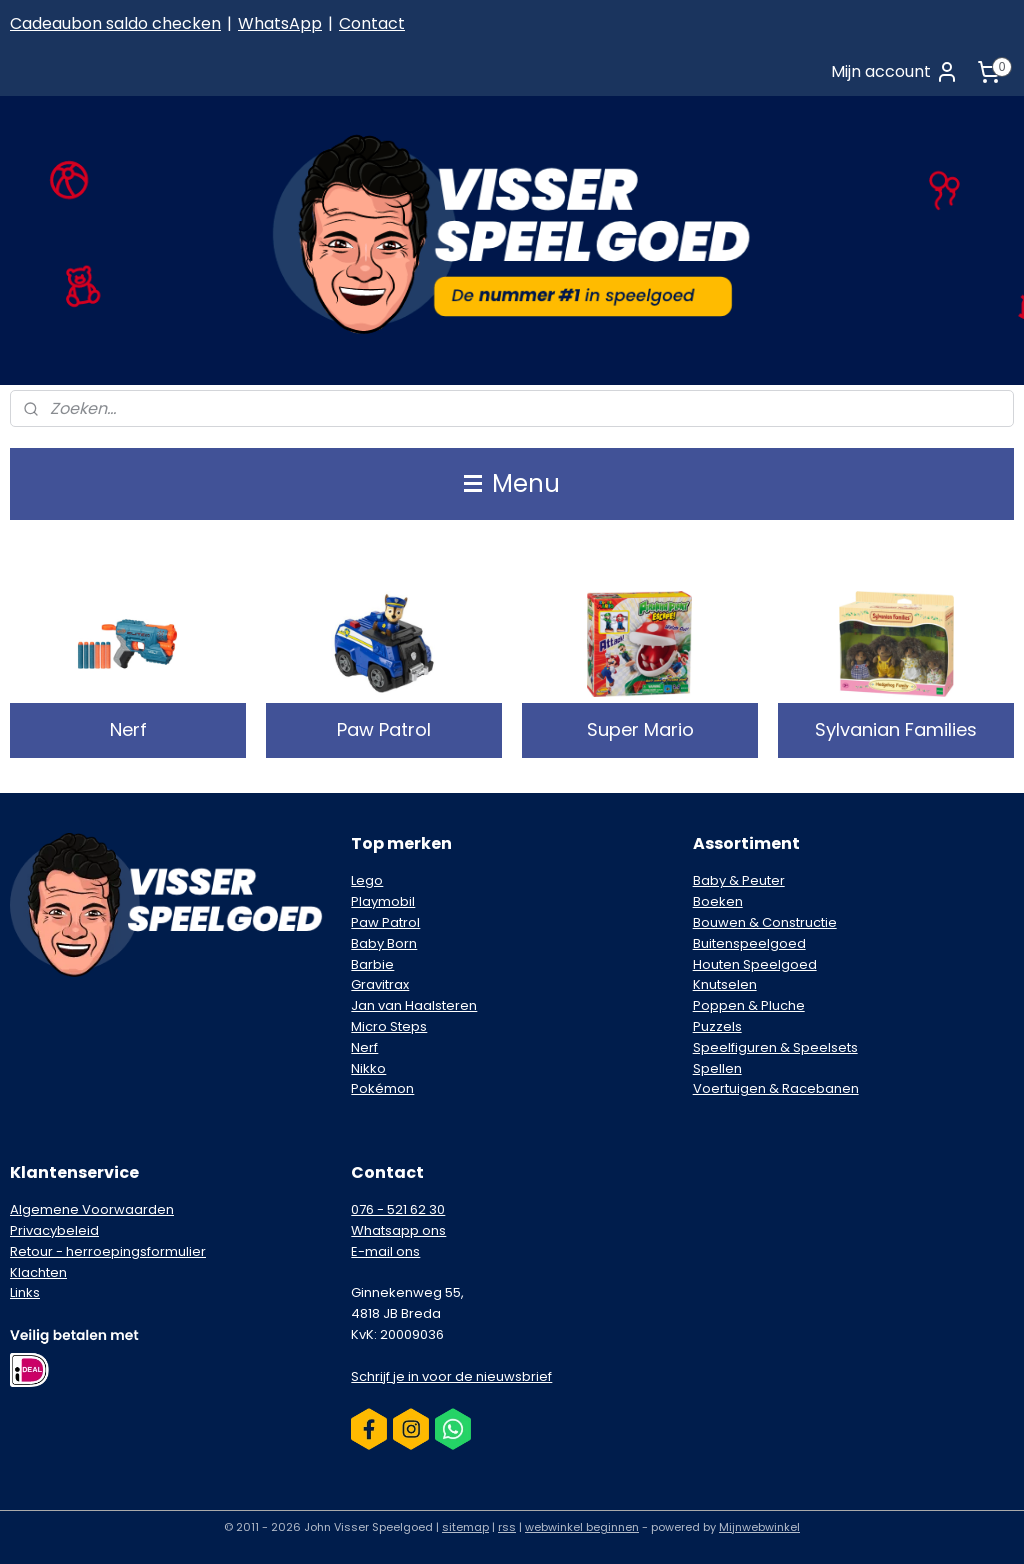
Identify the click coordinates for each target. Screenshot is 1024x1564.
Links (25, 1292)
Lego (367, 880)
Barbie (372, 964)
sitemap (465, 1527)
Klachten (38, 1272)
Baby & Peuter (739, 880)
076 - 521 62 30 (398, 1209)
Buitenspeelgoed (749, 943)
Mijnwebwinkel (759, 1527)
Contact (372, 23)
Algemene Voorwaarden (92, 1209)
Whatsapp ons (398, 1230)
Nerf (128, 729)
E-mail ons (385, 1251)
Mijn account (895, 72)
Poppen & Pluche (749, 1005)
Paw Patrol (384, 729)
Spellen (717, 1068)
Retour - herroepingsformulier (108, 1251)
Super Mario (640, 729)
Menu (512, 483)
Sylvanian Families (896, 729)
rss (507, 1527)
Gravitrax (380, 984)
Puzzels (717, 1026)
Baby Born (384, 943)
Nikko (368, 1068)
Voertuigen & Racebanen (776, 1088)
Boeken (718, 901)
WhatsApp (280, 23)
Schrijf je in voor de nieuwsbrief (451, 1376)
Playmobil (383, 901)
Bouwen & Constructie (765, 922)
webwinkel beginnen (582, 1527)
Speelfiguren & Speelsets (775, 1047)
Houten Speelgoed (755, 964)
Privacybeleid (54, 1230)
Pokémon (382, 1088)
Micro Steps (389, 1026)
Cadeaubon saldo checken (115, 23)
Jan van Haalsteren (414, 1005)
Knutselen (725, 984)
